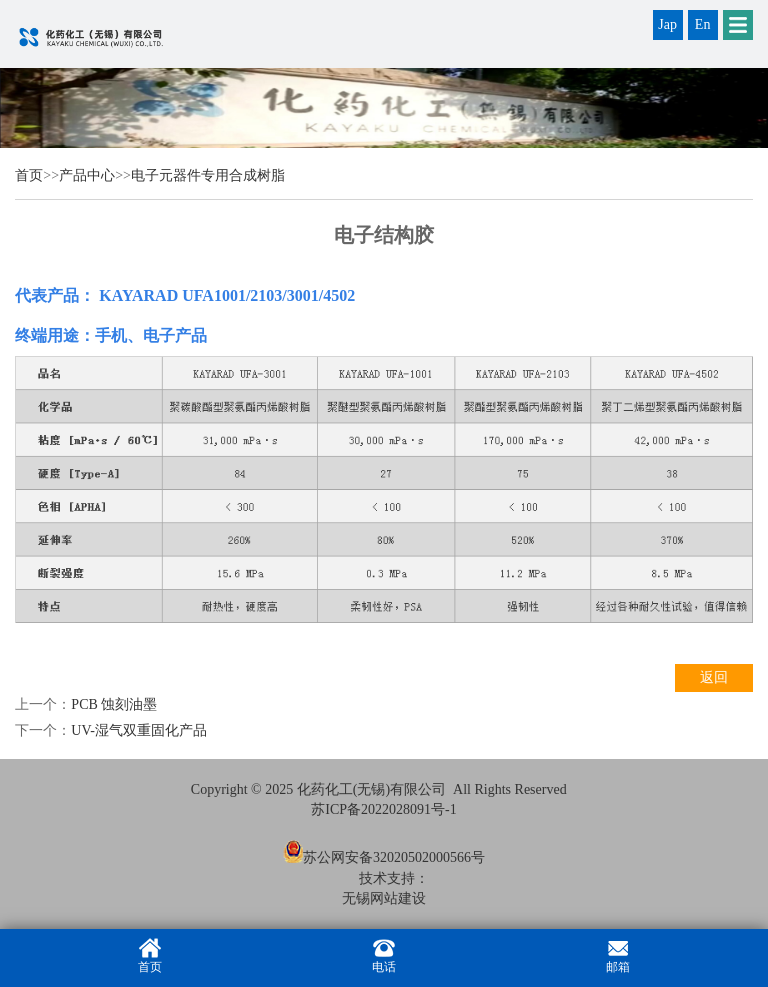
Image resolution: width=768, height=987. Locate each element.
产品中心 (87, 175)
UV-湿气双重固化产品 (139, 730)
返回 (714, 677)
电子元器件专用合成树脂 (208, 175)
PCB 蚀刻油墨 (114, 704)
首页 (29, 175)
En (703, 24)
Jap (667, 24)
